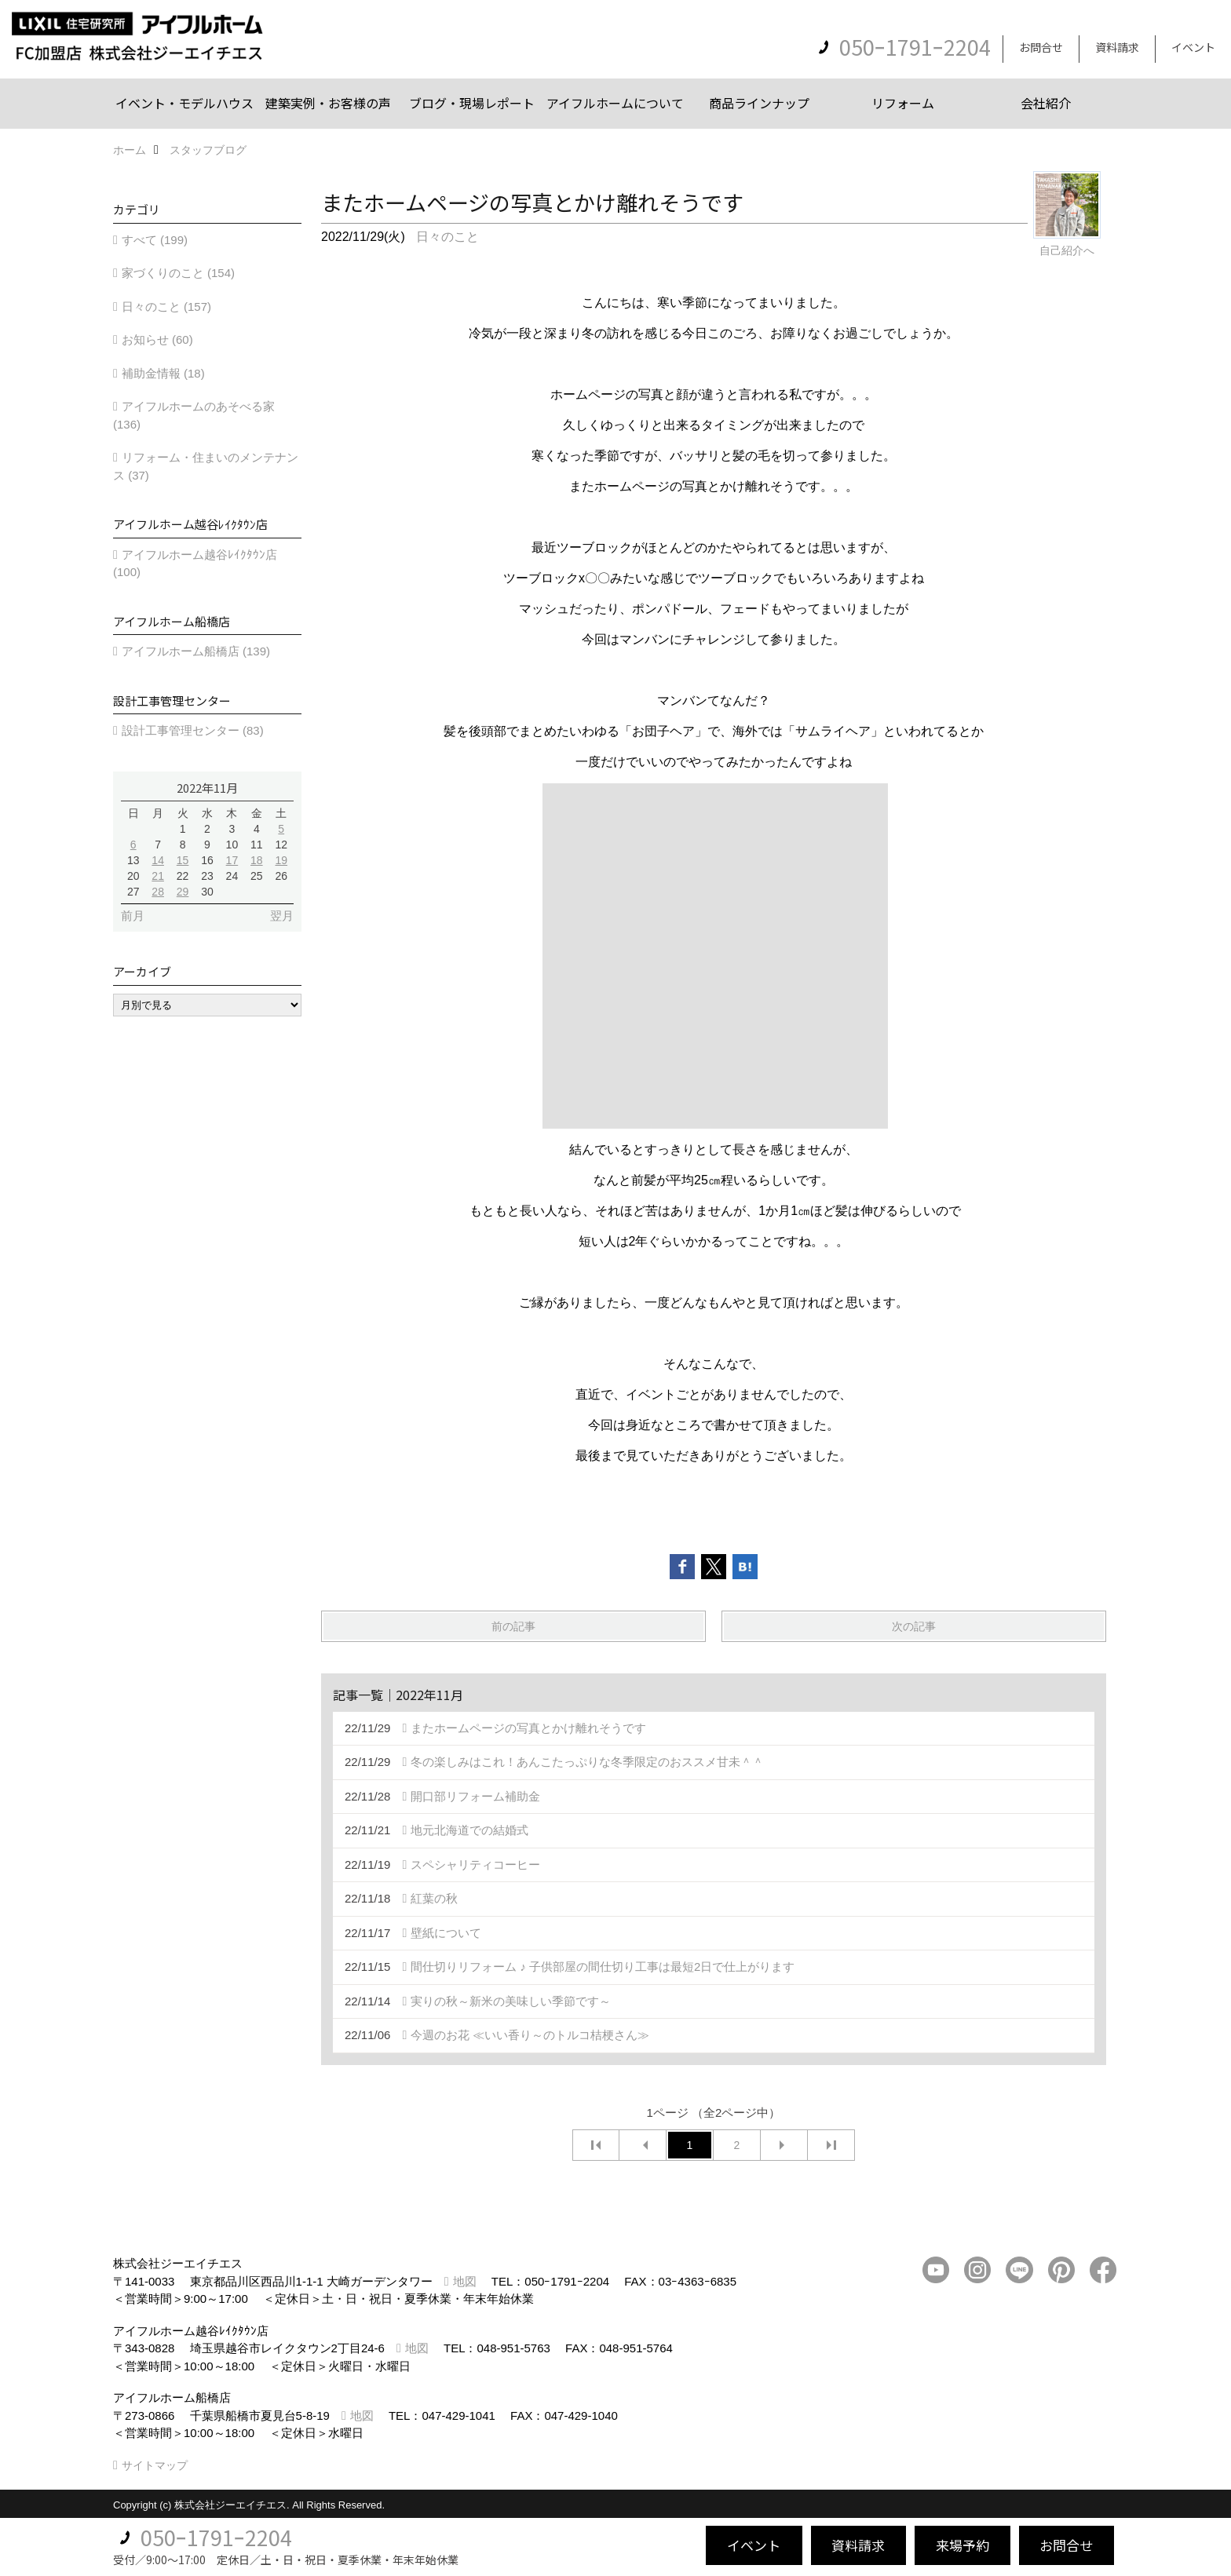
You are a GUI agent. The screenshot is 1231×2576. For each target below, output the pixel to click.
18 (256, 860)
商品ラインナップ (759, 102)
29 (183, 891)
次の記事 (914, 1626)
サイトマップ (155, 2465)
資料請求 (1117, 47)
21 (158, 876)
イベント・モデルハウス (184, 102)
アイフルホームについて (615, 102)
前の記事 (513, 1626)
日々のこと (447, 236)
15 (183, 860)
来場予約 (962, 2545)
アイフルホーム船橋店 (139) (196, 651)
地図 (465, 2281)
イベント (1193, 47)
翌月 (282, 915)
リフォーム (902, 102)
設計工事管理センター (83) (193, 730)
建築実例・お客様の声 (328, 102)
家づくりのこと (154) (178, 272)
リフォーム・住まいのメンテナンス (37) (205, 466)
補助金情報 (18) (163, 373)
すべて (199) (155, 239)
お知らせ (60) (157, 339)
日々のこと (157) (166, 306)
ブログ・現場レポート (472, 102)
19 (281, 860)
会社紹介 (1046, 102)
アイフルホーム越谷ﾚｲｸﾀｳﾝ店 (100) (195, 563)
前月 (132, 915)
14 (158, 860)
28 (158, 891)
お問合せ (1041, 47)
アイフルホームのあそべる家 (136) (194, 415)
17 (232, 860)
